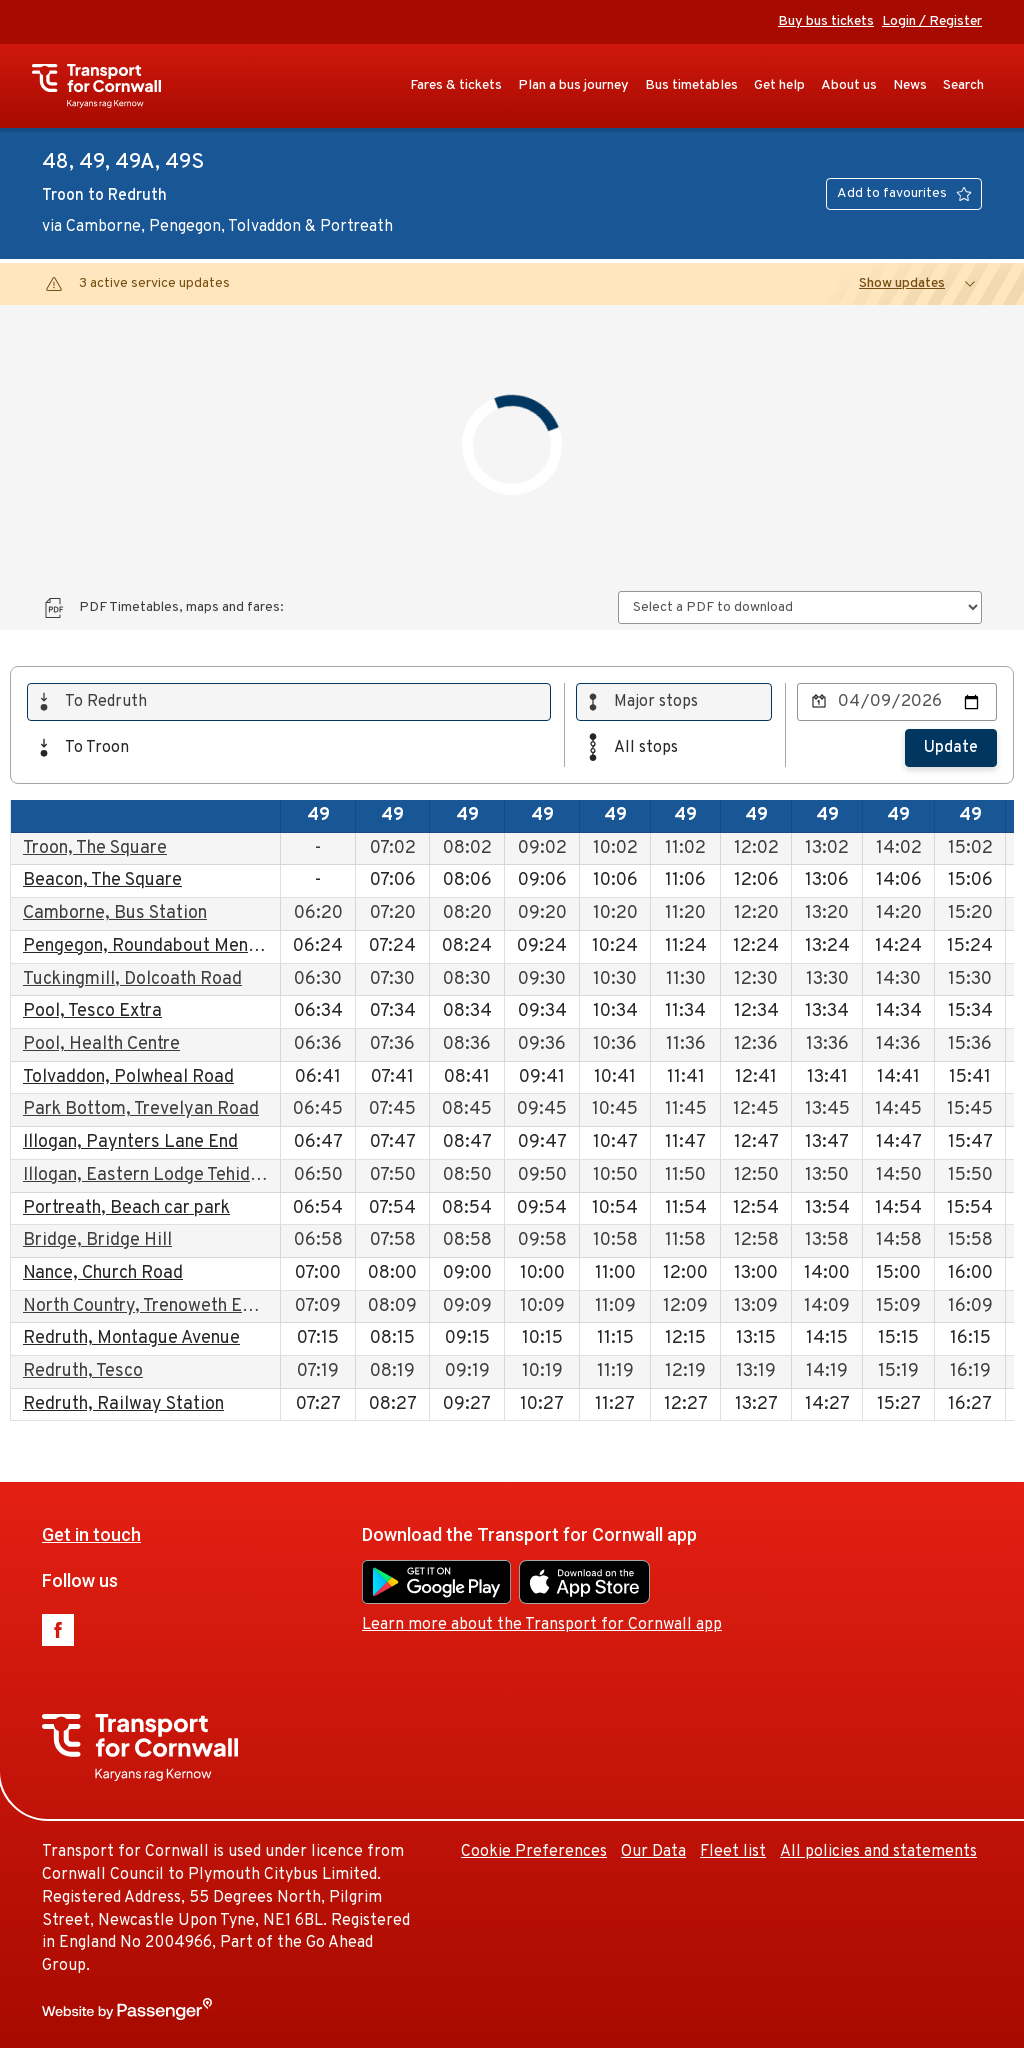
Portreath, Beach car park (126, 1208)
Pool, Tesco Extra (92, 1011)
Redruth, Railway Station (123, 1404)
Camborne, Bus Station (115, 913)
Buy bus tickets (826, 21)
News (910, 85)
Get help (779, 85)
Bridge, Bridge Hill (97, 1240)
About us (849, 85)
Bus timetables (691, 85)
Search (963, 85)
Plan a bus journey (573, 85)
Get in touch (91, 1534)
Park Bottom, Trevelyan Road (141, 1109)
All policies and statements (878, 1852)
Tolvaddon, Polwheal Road (128, 1077)
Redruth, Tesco (83, 1371)
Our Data (653, 1852)
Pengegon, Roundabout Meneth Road (171, 946)
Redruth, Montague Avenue (131, 1338)
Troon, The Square (95, 848)
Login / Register (932, 21)
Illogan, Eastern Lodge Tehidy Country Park (196, 1175)
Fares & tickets (456, 85)
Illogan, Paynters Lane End (130, 1142)
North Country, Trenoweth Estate (154, 1306)
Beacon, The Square (102, 880)
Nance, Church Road (103, 1273)
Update (951, 748)
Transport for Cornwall (106, 86)
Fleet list (733, 1852)
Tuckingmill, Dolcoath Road (132, 979)
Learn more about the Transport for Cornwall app (542, 1625)
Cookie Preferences (534, 1852)
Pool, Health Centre (101, 1044)
